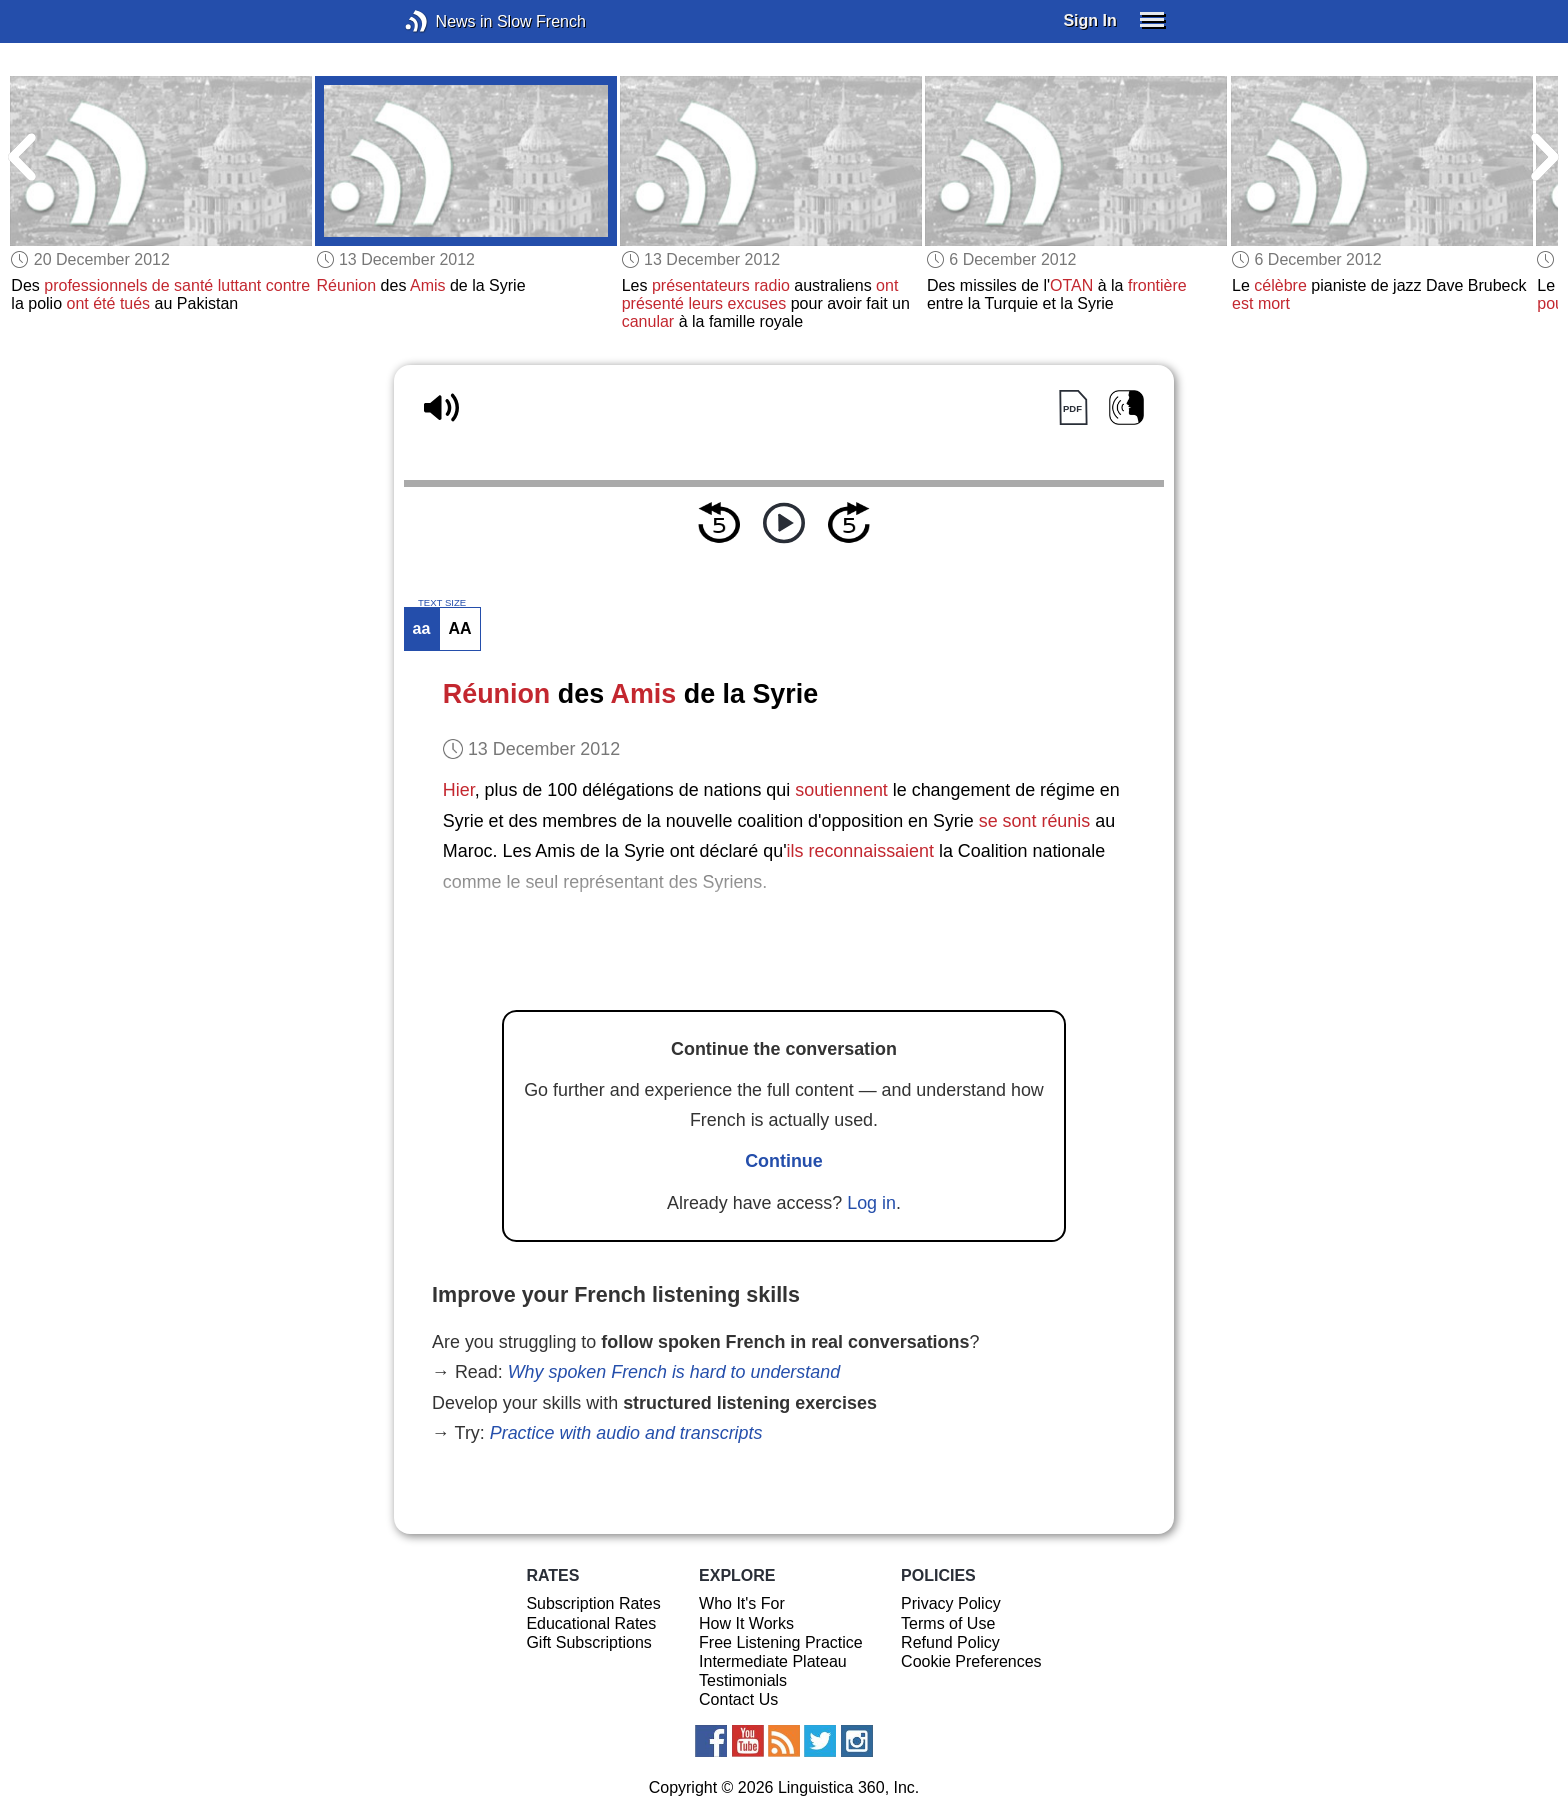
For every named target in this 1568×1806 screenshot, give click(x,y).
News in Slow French (446, 21)
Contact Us (738, 1699)
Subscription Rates (593, 1603)
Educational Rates (591, 1623)
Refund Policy (950, 1642)
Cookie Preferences (971, 1661)
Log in (871, 1203)
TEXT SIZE (442, 603)
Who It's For (742, 1603)
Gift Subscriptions (588, 1642)
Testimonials (743, 1680)
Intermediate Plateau (773, 1661)
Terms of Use (948, 1623)
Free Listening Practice (781, 1642)
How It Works (746, 1623)
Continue (784, 1161)
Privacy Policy (951, 1603)
